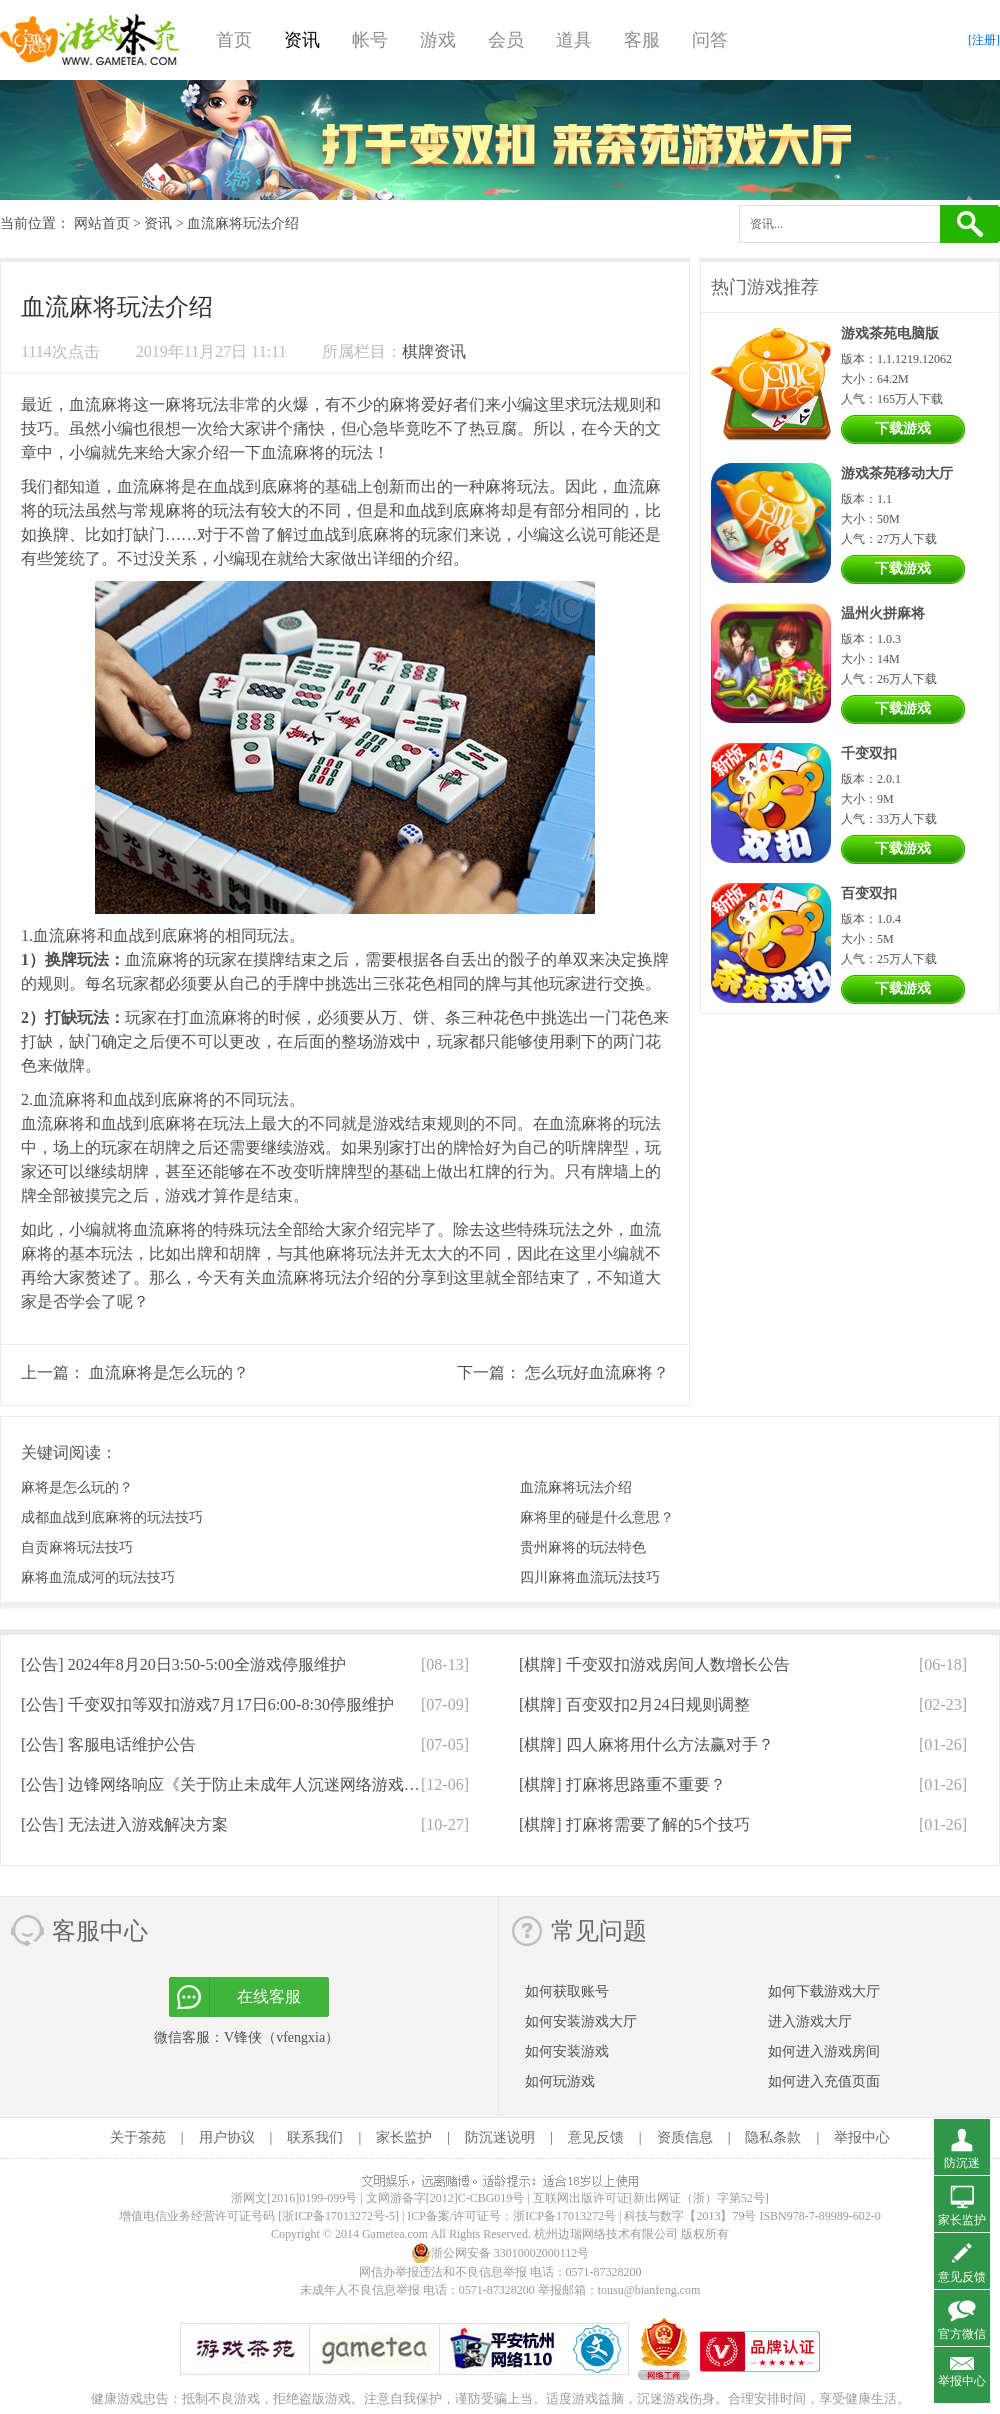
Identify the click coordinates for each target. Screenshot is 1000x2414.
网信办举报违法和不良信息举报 (443, 2272)
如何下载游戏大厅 (824, 1991)
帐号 (370, 40)
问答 (710, 40)
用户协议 (227, 2137)
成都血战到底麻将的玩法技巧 (112, 1517)
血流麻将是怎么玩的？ (169, 1372)
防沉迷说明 (500, 2137)
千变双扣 (869, 753)
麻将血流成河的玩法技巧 (98, 1577)
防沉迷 (962, 2163)
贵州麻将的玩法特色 (583, 1547)
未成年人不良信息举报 (361, 2290)
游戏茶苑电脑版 (890, 333)
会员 (506, 40)
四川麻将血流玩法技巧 (590, 1577)
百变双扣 (869, 893)
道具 (574, 40)
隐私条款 (773, 2137)
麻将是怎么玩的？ (77, 1487)
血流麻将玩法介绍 (576, 1487)
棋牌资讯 (434, 351)
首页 (234, 40)
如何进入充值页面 (824, 2081)
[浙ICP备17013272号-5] (338, 2216)
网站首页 (102, 223)
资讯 (302, 40)
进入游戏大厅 (810, 2021)
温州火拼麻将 (883, 613)
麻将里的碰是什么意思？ (597, 1517)
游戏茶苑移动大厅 (897, 473)
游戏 (438, 40)
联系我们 (315, 2137)
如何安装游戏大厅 (581, 2021)
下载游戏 (903, 428)
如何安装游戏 (567, 2051)
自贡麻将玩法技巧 (77, 1547)
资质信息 (685, 2137)
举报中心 (862, 2137)
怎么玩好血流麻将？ (597, 1372)
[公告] (183, 1664)
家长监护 (404, 2137)
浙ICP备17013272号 (564, 2216)
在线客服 (269, 1996)
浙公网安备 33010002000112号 (500, 2253)
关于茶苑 (138, 2137)
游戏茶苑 (90, 40)
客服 (642, 40)
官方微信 (962, 2334)
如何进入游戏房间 (824, 2051)
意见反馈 (596, 2137)
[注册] (984, 40)
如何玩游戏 (560, 2081)
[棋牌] (654, 1664)
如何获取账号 (567, 1991)
